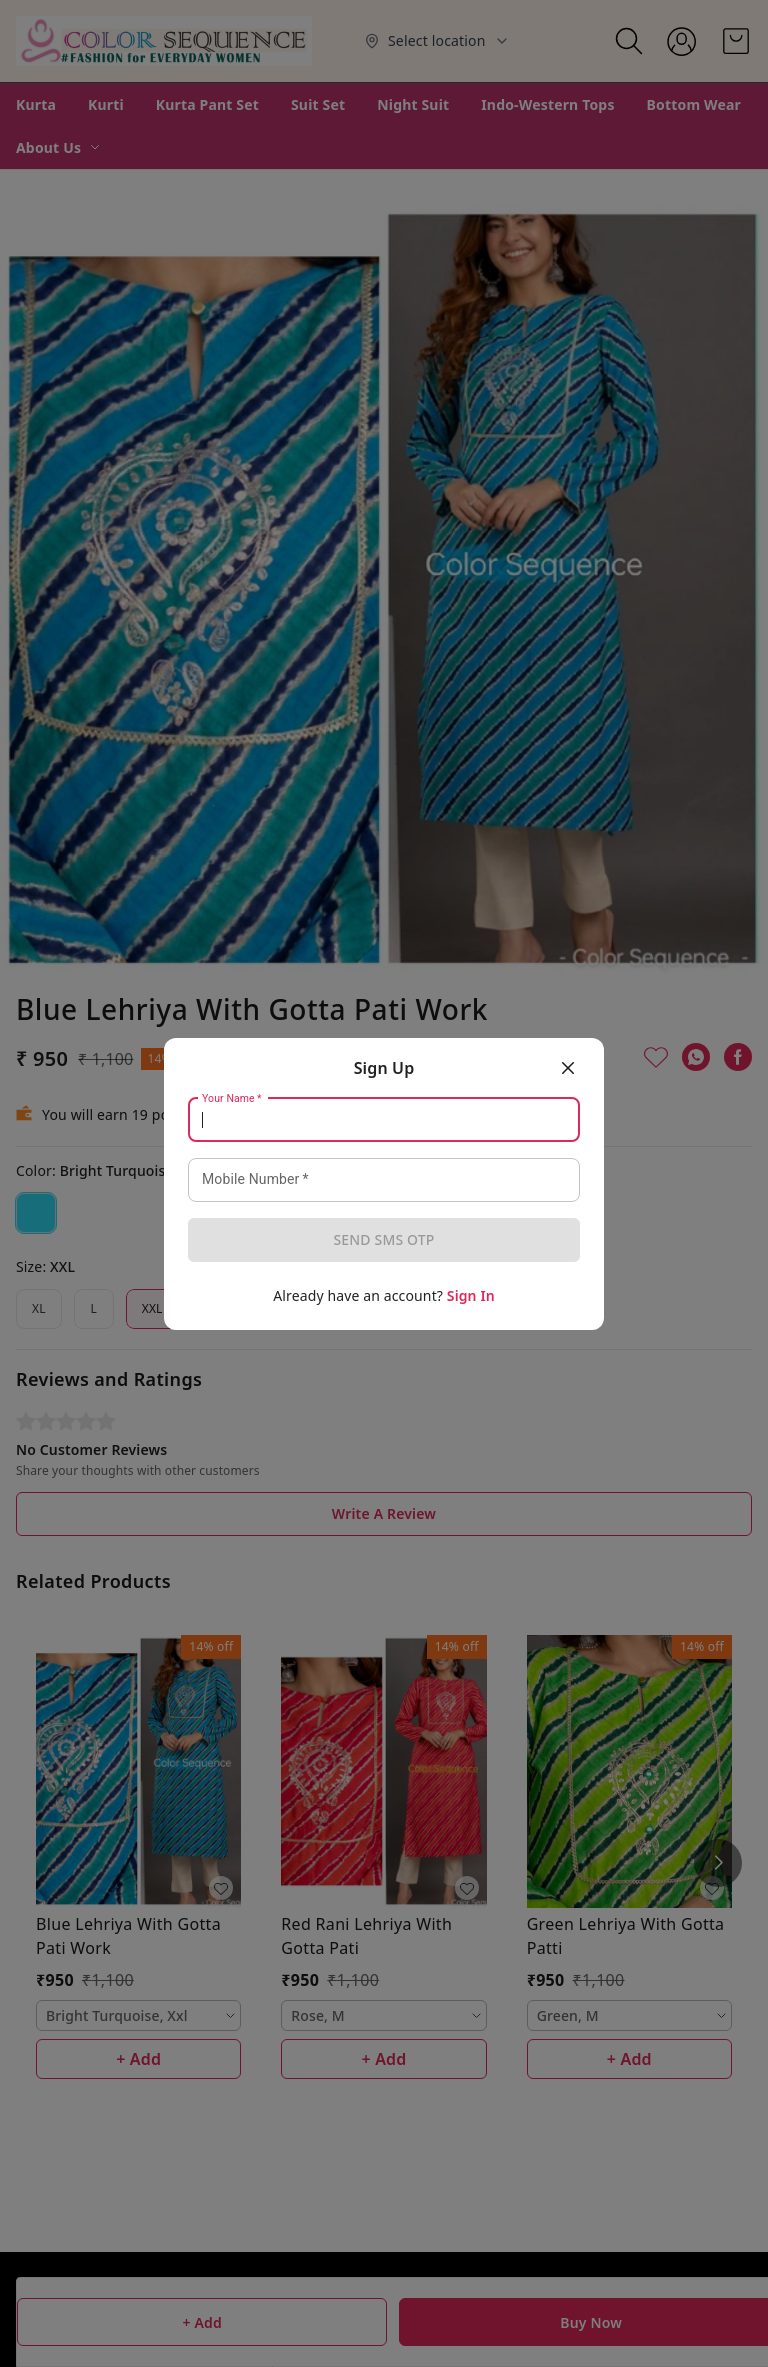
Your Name (232, 1098)
